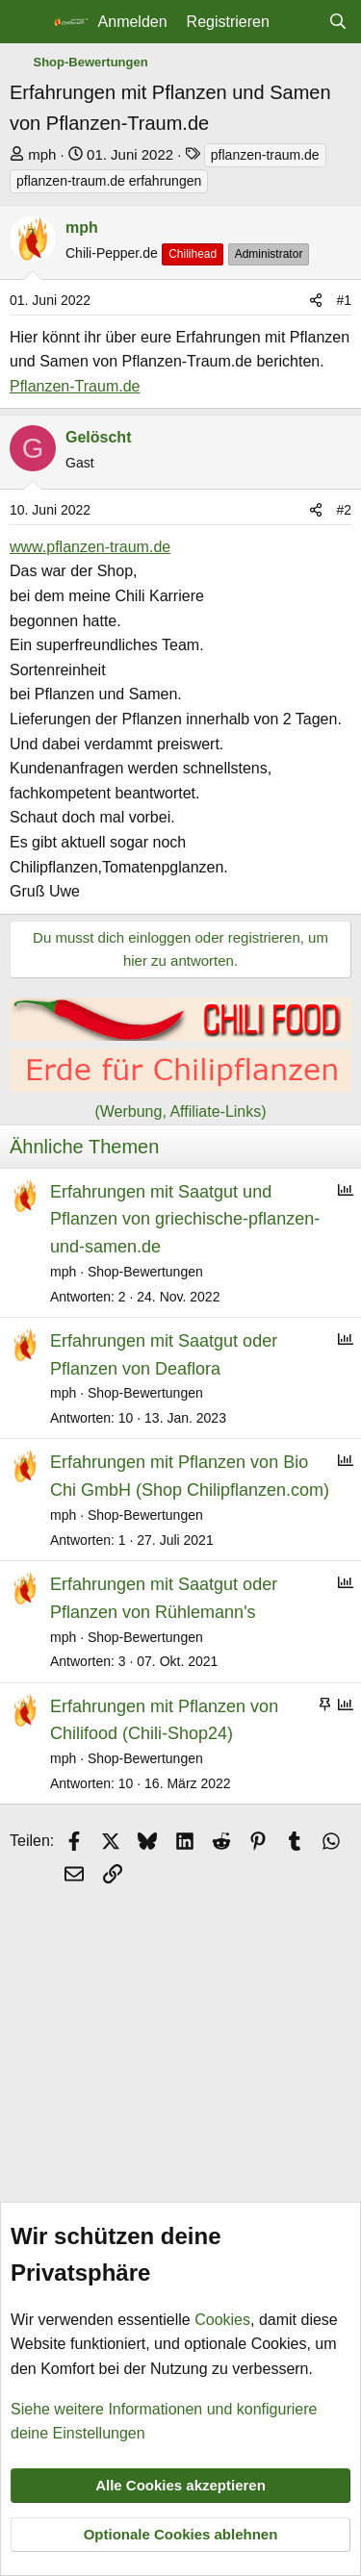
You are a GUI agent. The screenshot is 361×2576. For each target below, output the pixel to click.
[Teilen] (315, 300)
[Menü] (26, 22)
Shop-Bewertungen (145, 1271)
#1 (343, 300)
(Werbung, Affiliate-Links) (180, 1111)
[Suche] (337, 22)
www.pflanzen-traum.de (90, 547)
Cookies (222, 2319)
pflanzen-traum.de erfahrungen (108, 181)
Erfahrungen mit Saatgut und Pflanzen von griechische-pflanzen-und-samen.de (185, 1219)
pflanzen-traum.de (265, 155)
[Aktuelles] (299, 22)
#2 (343, 510)
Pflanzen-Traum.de (75, 386)
